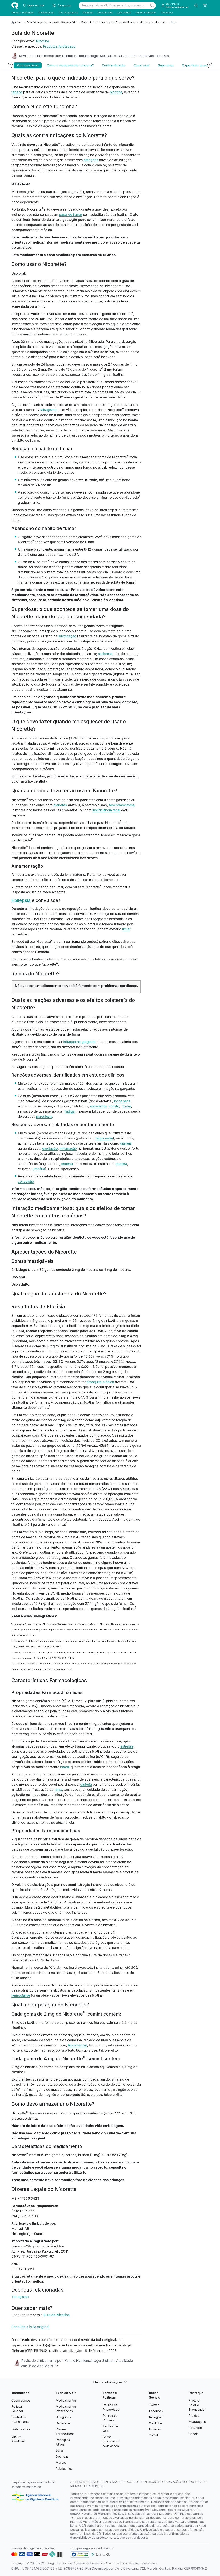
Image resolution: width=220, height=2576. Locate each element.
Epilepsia (21, 900)
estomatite (98, 1106)
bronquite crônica (100, 1382)
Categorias (63, 2417)
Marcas (61, 2462)
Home (18, 22)
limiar (126, 929)
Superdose (166, 65)
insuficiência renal (106, 810)
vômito (113, 1106)
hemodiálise (20, 1995)
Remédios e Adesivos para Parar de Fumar (108, 22)
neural (65, 1767)
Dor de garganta (68, 12)
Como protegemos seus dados (111, 2441)
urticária (39, 1169)
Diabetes (88, 12)
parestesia (44, 1116)
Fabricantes (64, 2469)
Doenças (62, 2456)
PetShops (196, 2428)
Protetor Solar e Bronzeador (197, 2405)
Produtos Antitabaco (59, 46)
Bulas (60, 2450)
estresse (126, 1746)
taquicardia (104, 1138)
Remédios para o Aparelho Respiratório (51, 22)
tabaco (16, 92)
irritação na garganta (79, 1042)
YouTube (155, 2423)
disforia (86, 1784)
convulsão (26, 1181)
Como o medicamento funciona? (70, 65)
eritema (67, 1164)
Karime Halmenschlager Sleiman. (87, 56)
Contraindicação (113, 65)
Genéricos (167, 12)
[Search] (152, 5)
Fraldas (194, 2415)
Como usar (142, 65)
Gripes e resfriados (22, 12)
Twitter (154, 2405)
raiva (58, 1790)
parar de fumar (70, 214)
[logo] (14, 5)
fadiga (70, 1111)
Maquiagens (197, 2422)
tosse (126, 1106)
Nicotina (145, 22)
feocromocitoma (122, 805)
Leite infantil (124, 12)
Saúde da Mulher (146, 12)
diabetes (60, 805)
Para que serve (28, 65)
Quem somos (20, 2400)
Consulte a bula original (30, 2326)
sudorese (105, 654)
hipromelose (77, 2045)
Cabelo (194, 2434)
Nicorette (160, 22)
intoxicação (67, 636)
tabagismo (48, 410)
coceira (121, 1164)
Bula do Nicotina (56, 2315)
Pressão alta (105, 12)
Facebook (156, 2411)
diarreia (126, 1143)
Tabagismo (20, 2297)
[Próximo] (209, 65)
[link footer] (79, 2554)
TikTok (154, 2435)
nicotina (116, 92)
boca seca (122, 1101)
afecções (91, 160)
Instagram (156, 2417)
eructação (50, 1148)
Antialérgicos (46, 12)
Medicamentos (66, 2400)
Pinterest (155, 2429)
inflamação (68, 1148)
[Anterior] (10, 65)
